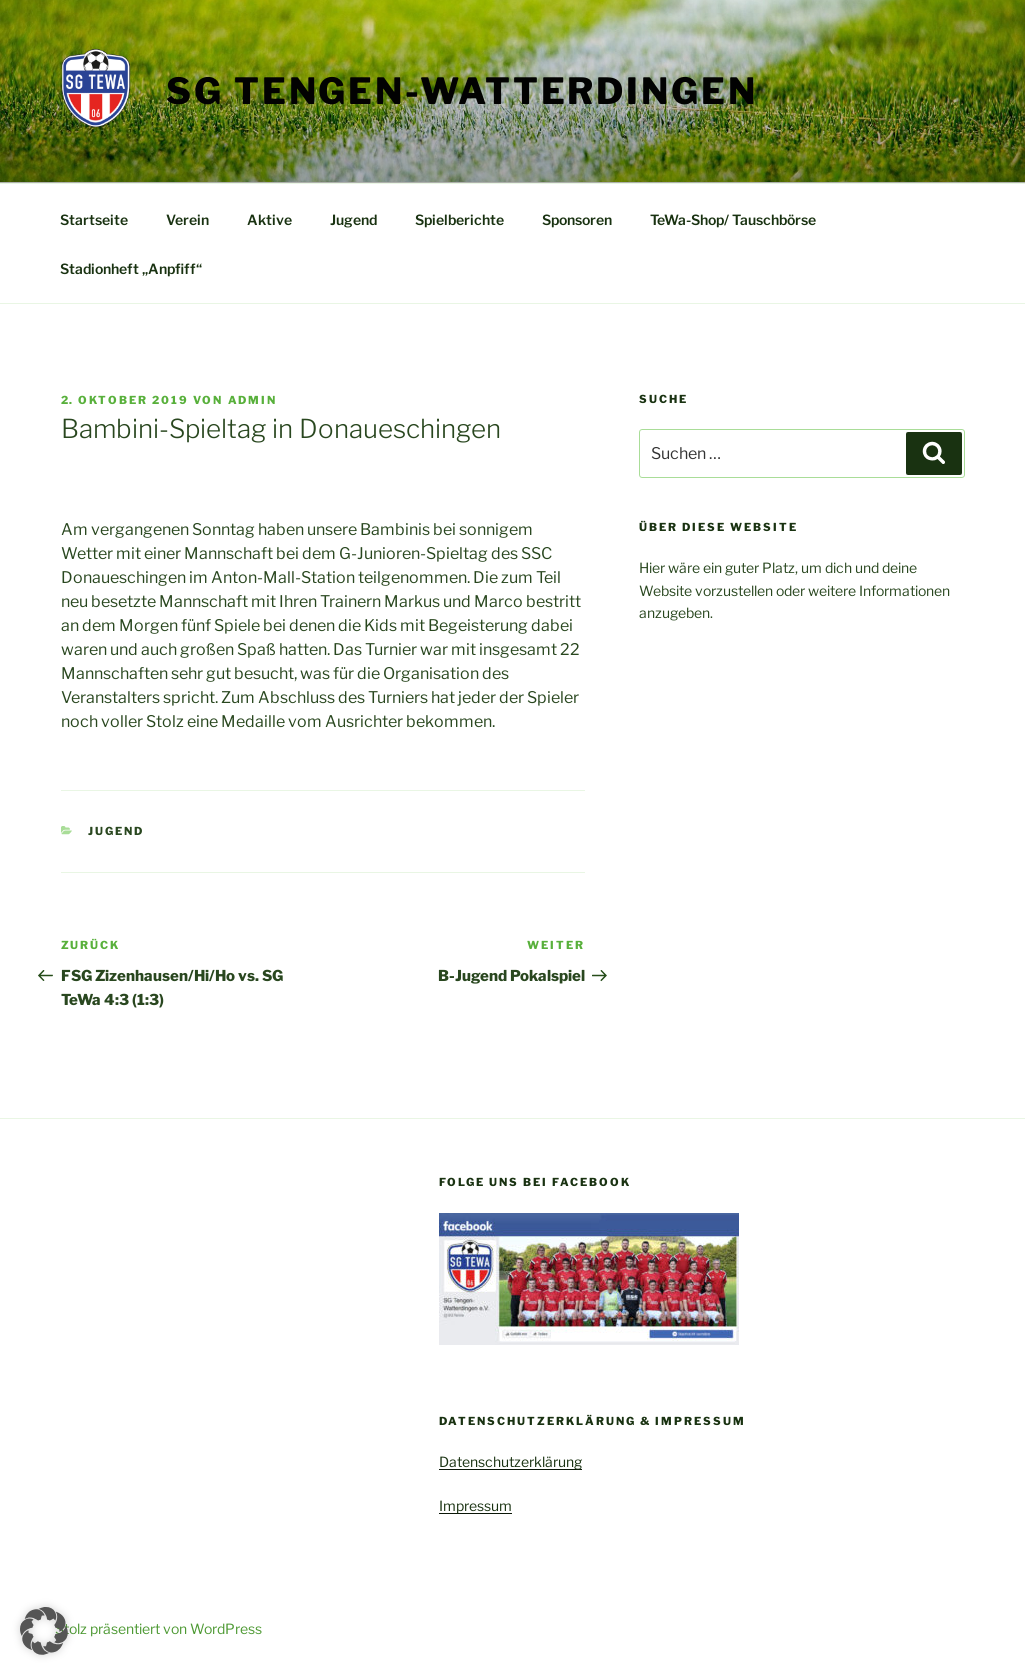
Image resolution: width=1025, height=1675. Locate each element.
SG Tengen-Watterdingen (461, 91)
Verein (187, 219)
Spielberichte (459, 219)
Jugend (353, 219)
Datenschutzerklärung (510, 1461)
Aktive (269, 219)
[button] (44, 1631)
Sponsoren (577, 219)
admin (253, 400)
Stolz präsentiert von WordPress (158, 1628)
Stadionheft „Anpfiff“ (131, 268)
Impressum (475, 1505)
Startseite (94, 219)
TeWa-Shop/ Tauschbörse (733, 219)
